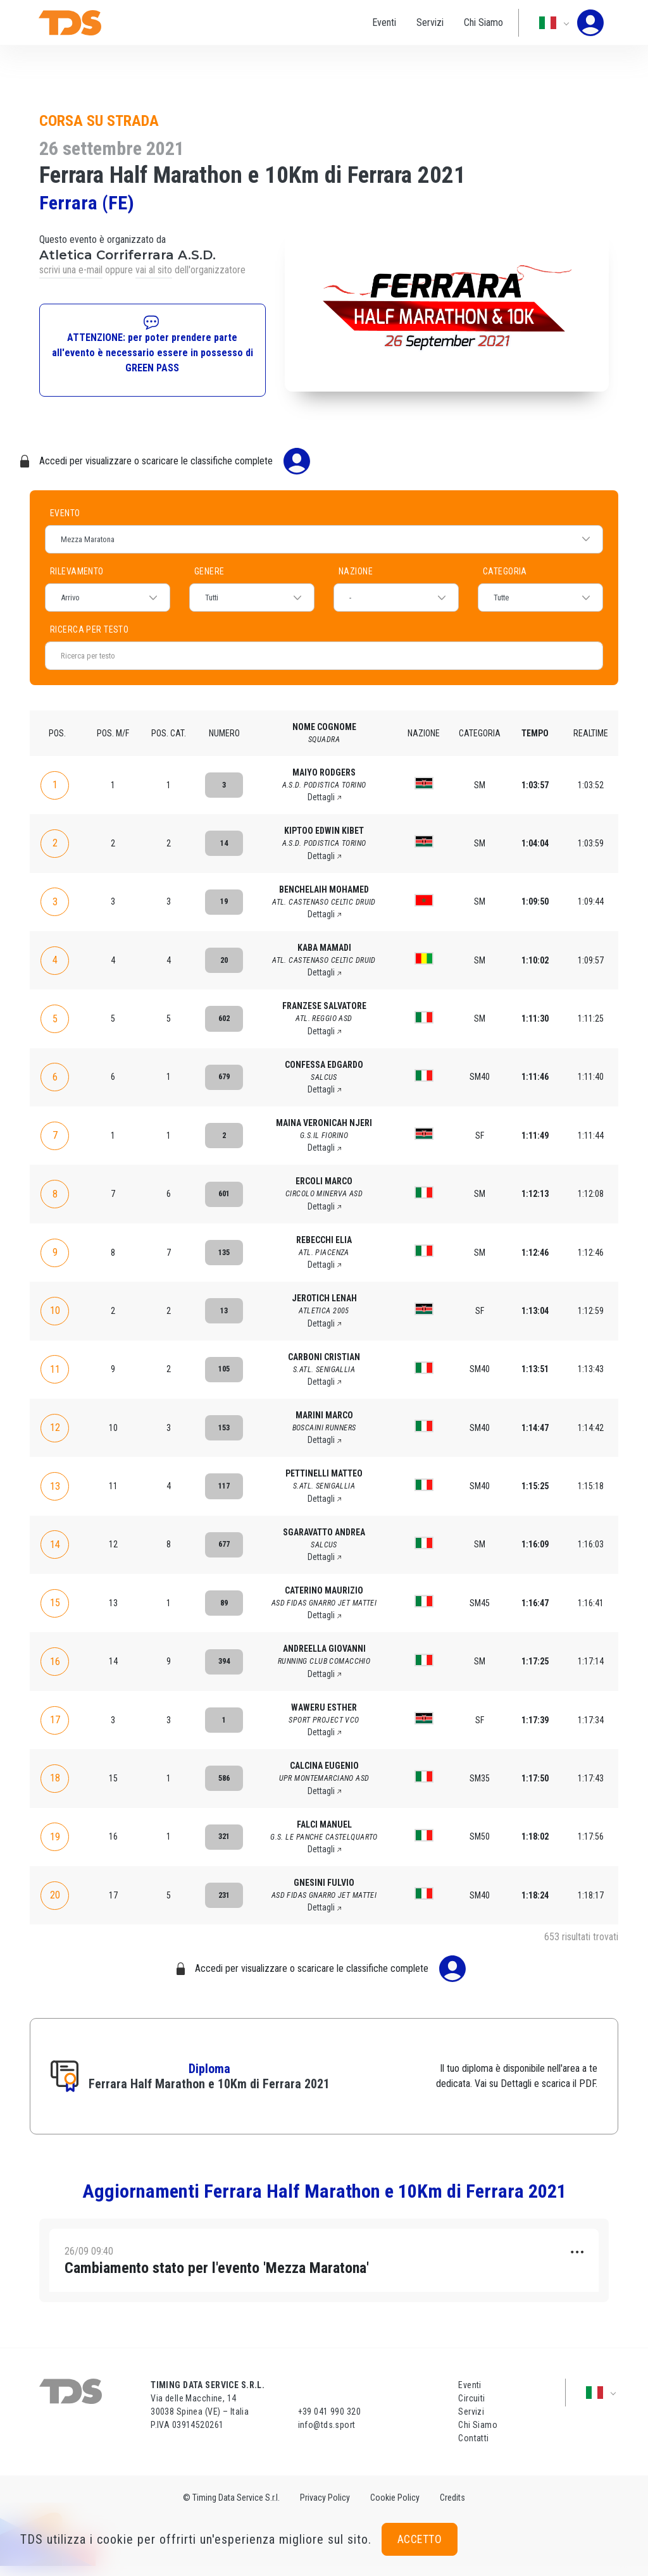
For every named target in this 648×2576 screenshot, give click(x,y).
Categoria (505, 571)
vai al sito (153, 270)
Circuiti (471, 2408)
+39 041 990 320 (329, 2422)
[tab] (324, 2265)
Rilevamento (77, 571)
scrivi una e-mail (71, 270)
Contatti (473, 2448)
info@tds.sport (327, 2435)
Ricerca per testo (199, 629)
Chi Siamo (472, 22)
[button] (324, 2265)
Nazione (356, 571)
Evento (65, 513)
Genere (209, 571)
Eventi (373, 22)
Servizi (418, 22)
